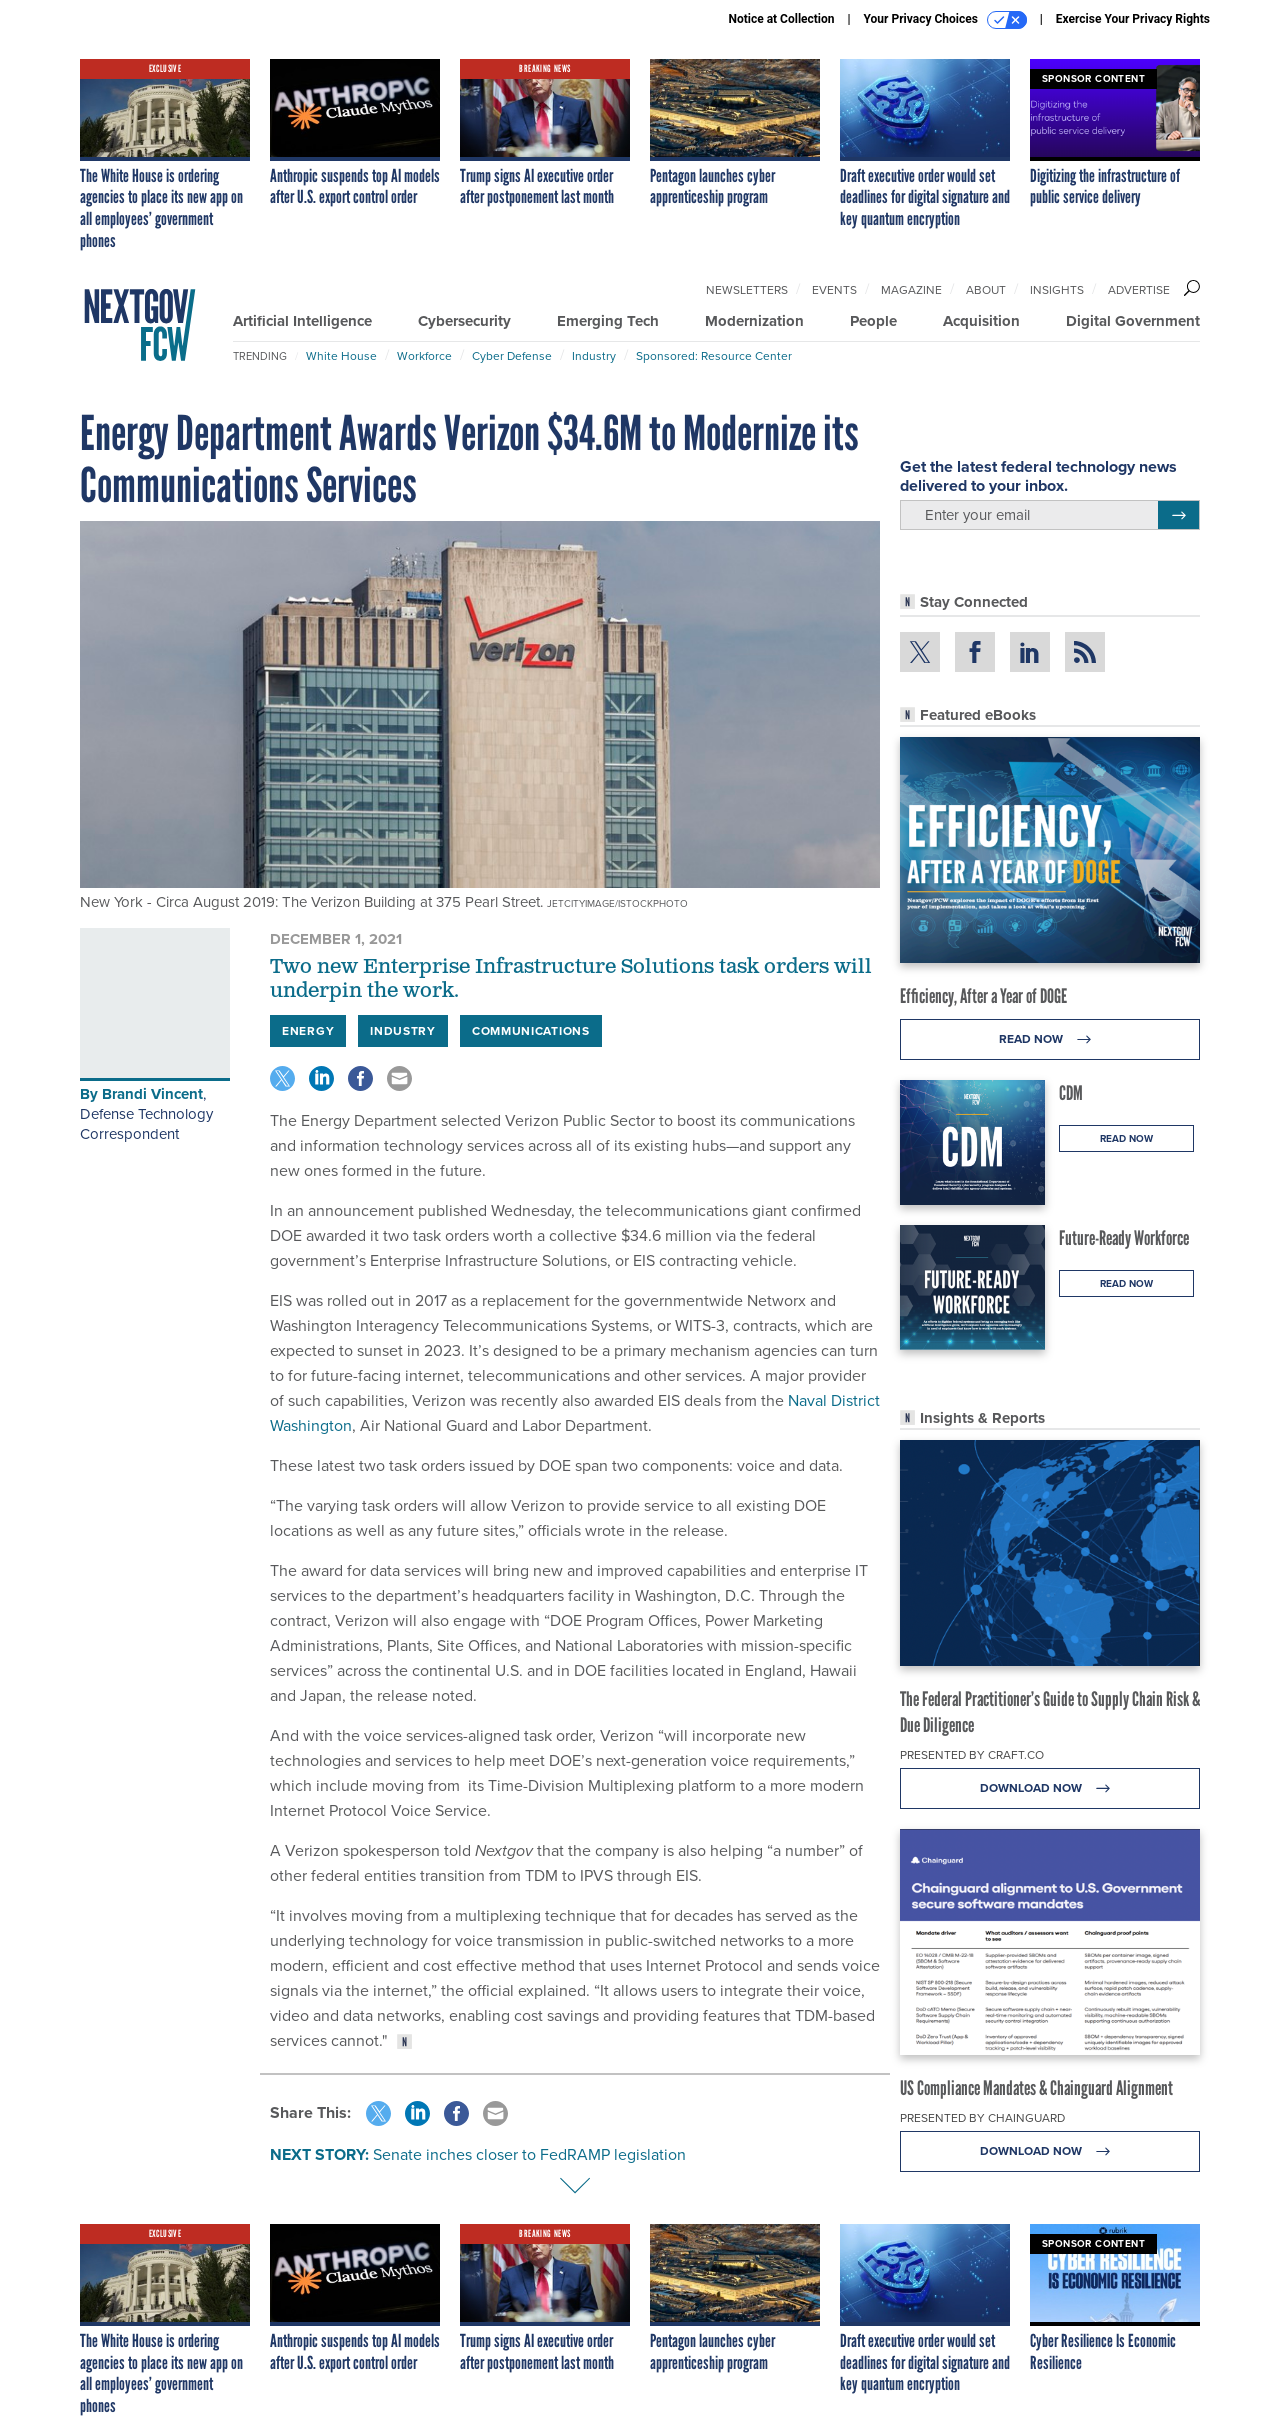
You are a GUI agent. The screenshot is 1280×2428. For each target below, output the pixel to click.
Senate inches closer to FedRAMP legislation (529, 2154)
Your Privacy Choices (945, 20)
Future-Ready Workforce (1124, 1238)
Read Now (1050, 1039)
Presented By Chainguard (982, 2118)
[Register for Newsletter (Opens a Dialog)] (1178, 515)
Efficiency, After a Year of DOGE (983, 996)
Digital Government (1133, 321)
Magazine (911, 290)
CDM (1071, 1093)
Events (834, 290)
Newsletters (747, 290)
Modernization (754, 321)
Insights (1057, 290)
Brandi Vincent (152, 1094)
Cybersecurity (464, 321)
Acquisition (981, 321)
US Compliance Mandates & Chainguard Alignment (1036, 2088)
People (873, 321)
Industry (594, 356)
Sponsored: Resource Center (714, 356)
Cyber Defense (512, 356)
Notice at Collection (781, 19)
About (986, 290)
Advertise (1139, 290)
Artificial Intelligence (302, 321)
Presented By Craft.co (972, 1755)
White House (341, 356)
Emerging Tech (608, 321)
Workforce (424, 356)
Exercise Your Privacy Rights (1133, 19)
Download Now (1050, 1788)
